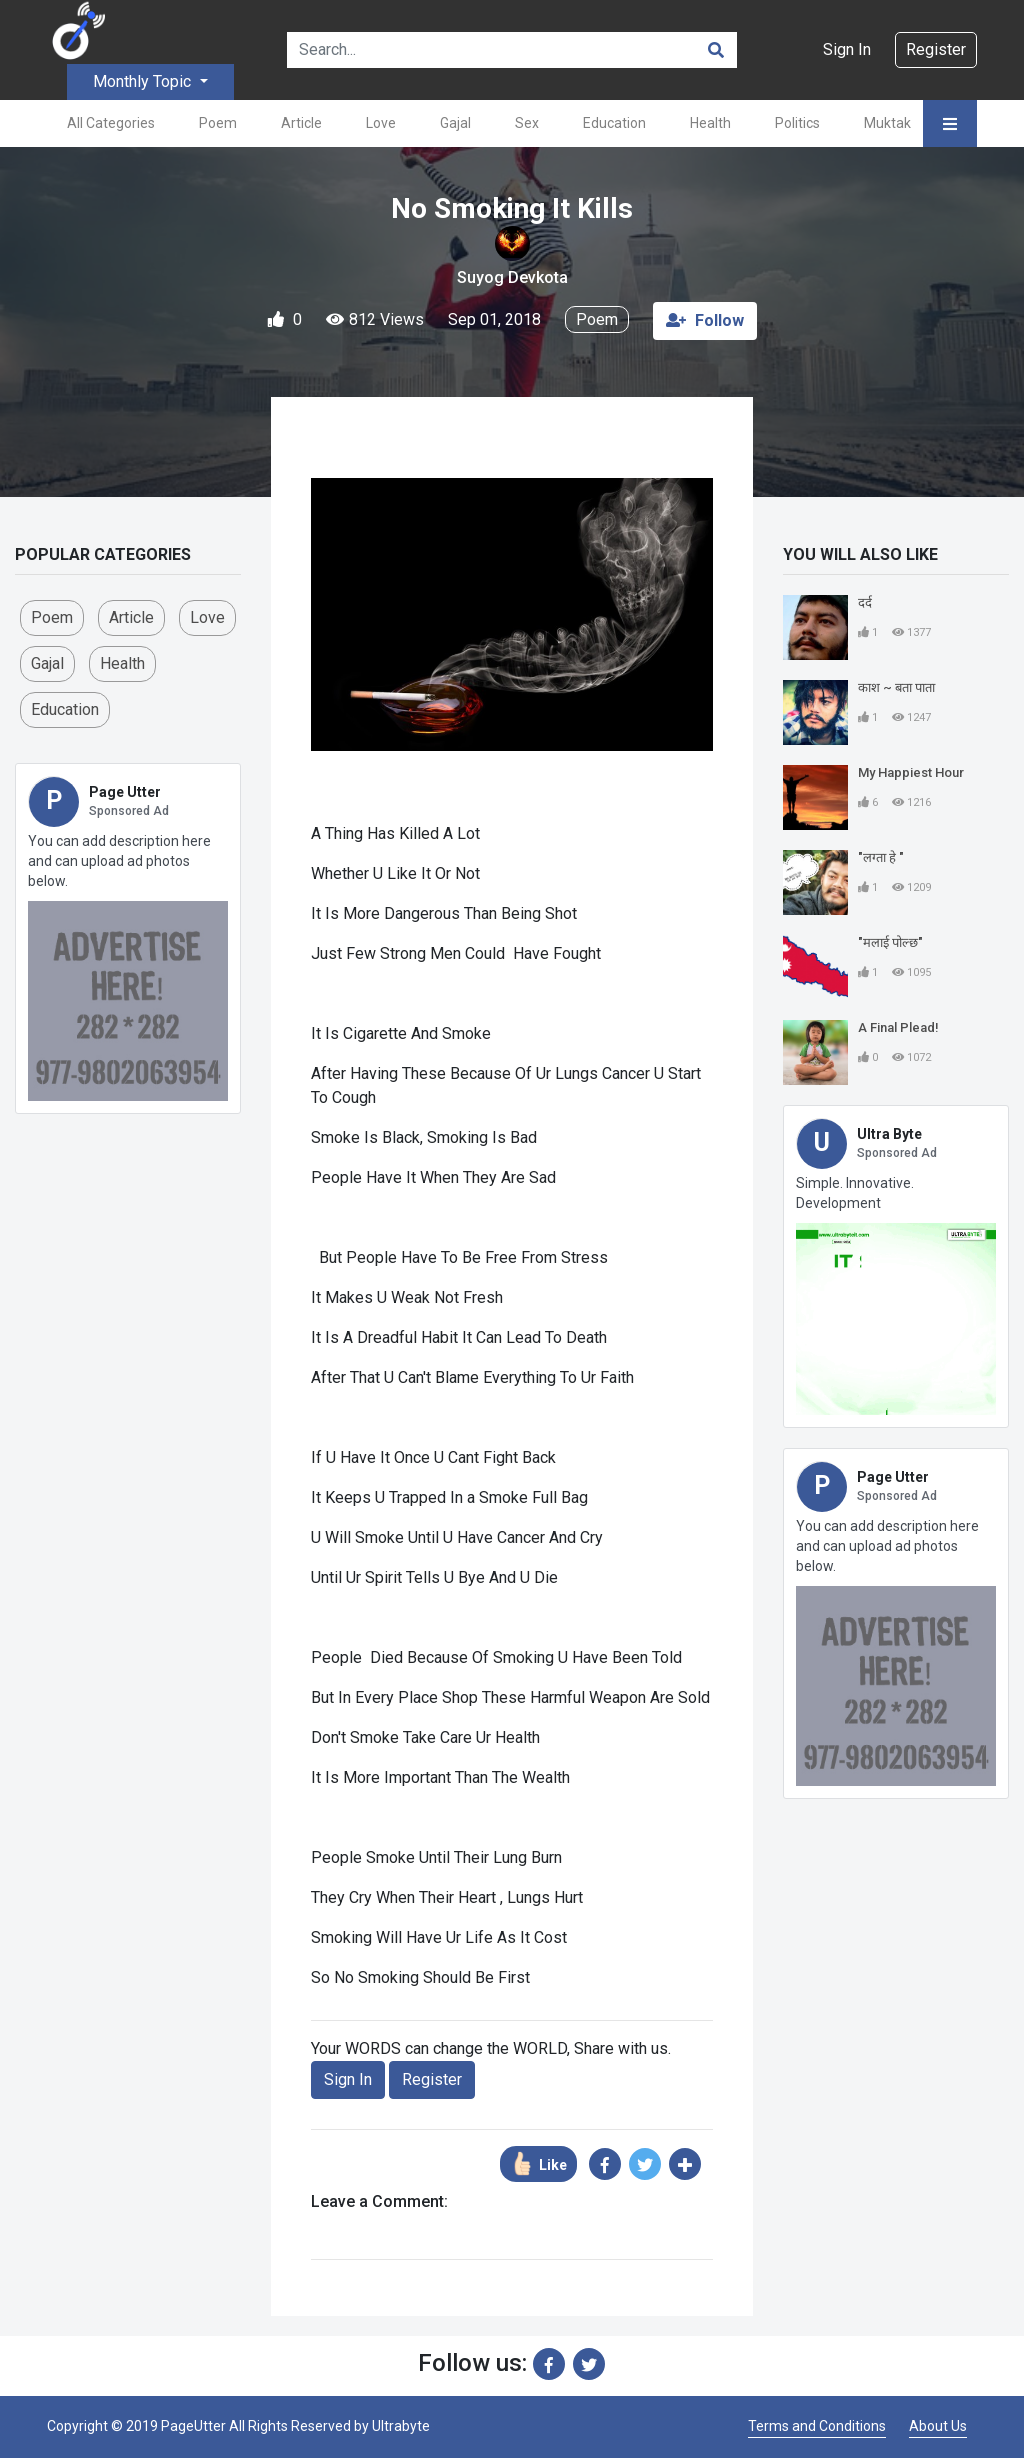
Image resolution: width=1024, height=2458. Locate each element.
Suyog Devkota (512, 277)
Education (614, 123)
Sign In (847, 49)
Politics (797, 123)
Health (710, 123)
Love (381, 123)
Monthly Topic (144, 81)
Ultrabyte (401, 2426)
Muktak (887, 123)
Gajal (455, 123)
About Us (938, 2426)
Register (936, 49)
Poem (218, 123)
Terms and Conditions (817, 2426)
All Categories (111, 123)
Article (301, 123)
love (207, 617)
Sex (527, 123)
